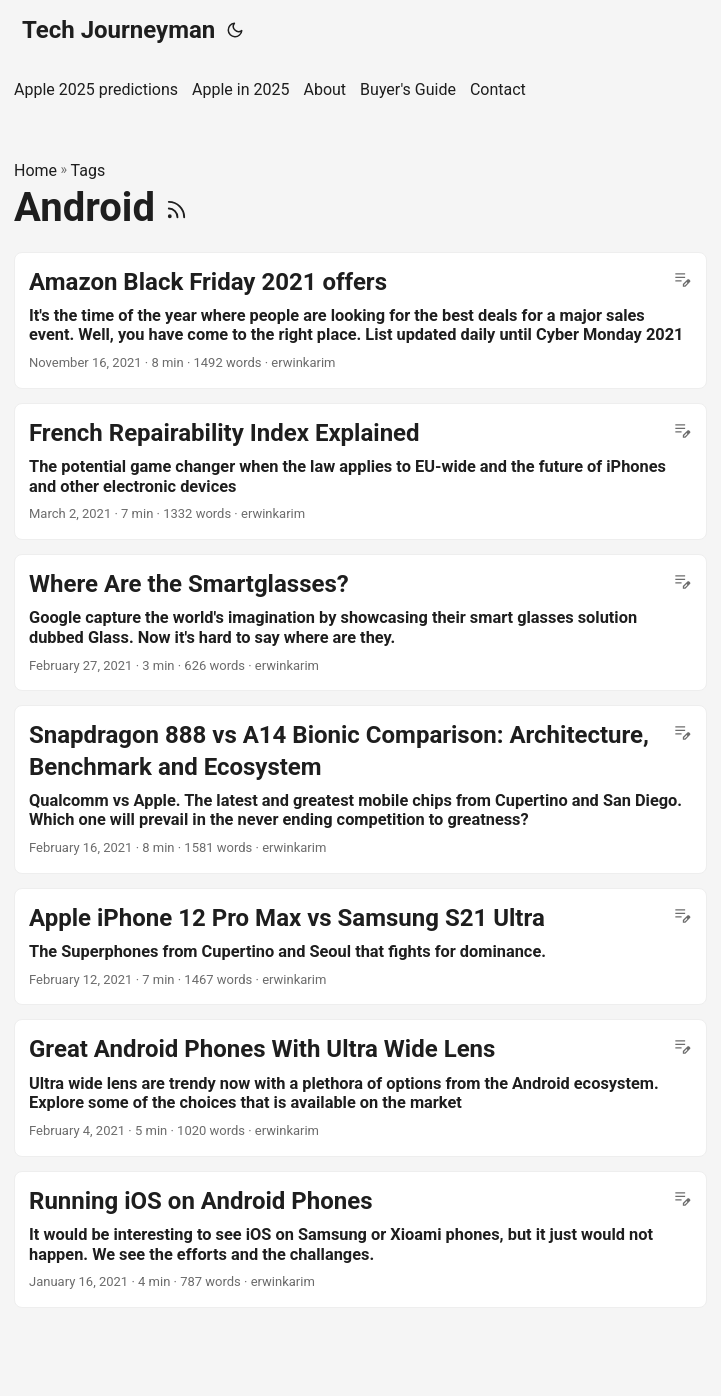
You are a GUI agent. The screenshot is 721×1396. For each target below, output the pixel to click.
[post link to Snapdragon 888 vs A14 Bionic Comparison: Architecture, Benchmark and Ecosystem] (360, 789)
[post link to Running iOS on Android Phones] (360, 1239)
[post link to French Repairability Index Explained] (360, 471)
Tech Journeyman (118, 30)
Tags (88, 170)
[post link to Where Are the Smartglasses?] (360, 622)
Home (35, 170)
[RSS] (176, 207)
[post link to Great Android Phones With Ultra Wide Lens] (360, 1087)
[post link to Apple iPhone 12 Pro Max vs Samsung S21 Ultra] (360, 947)
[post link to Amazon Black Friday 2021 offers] (360, 320)
